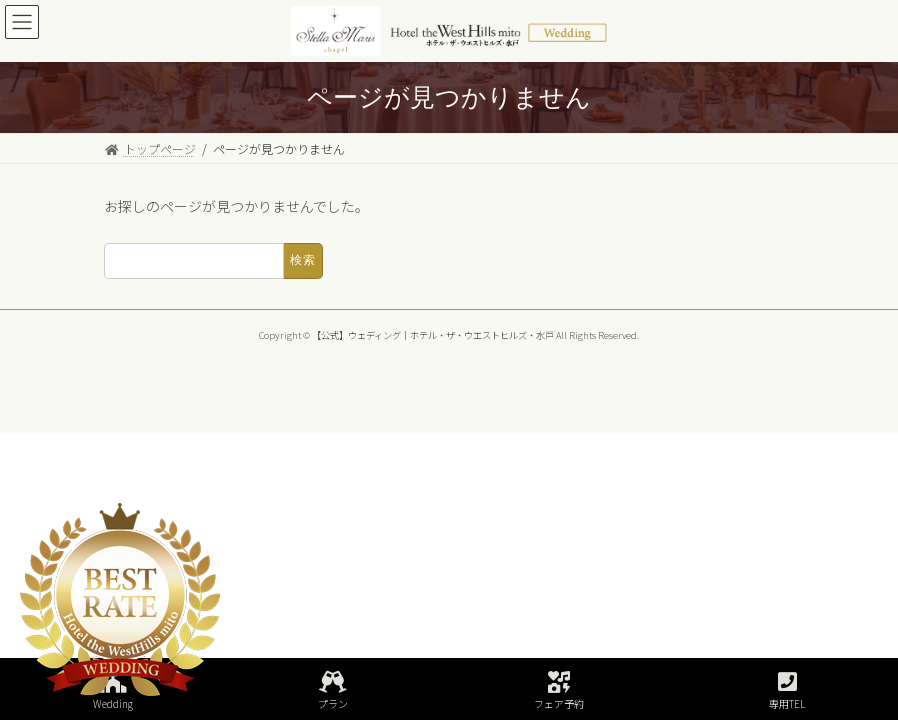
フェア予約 (559, 690)
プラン (333, 690)
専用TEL (787, 690)
